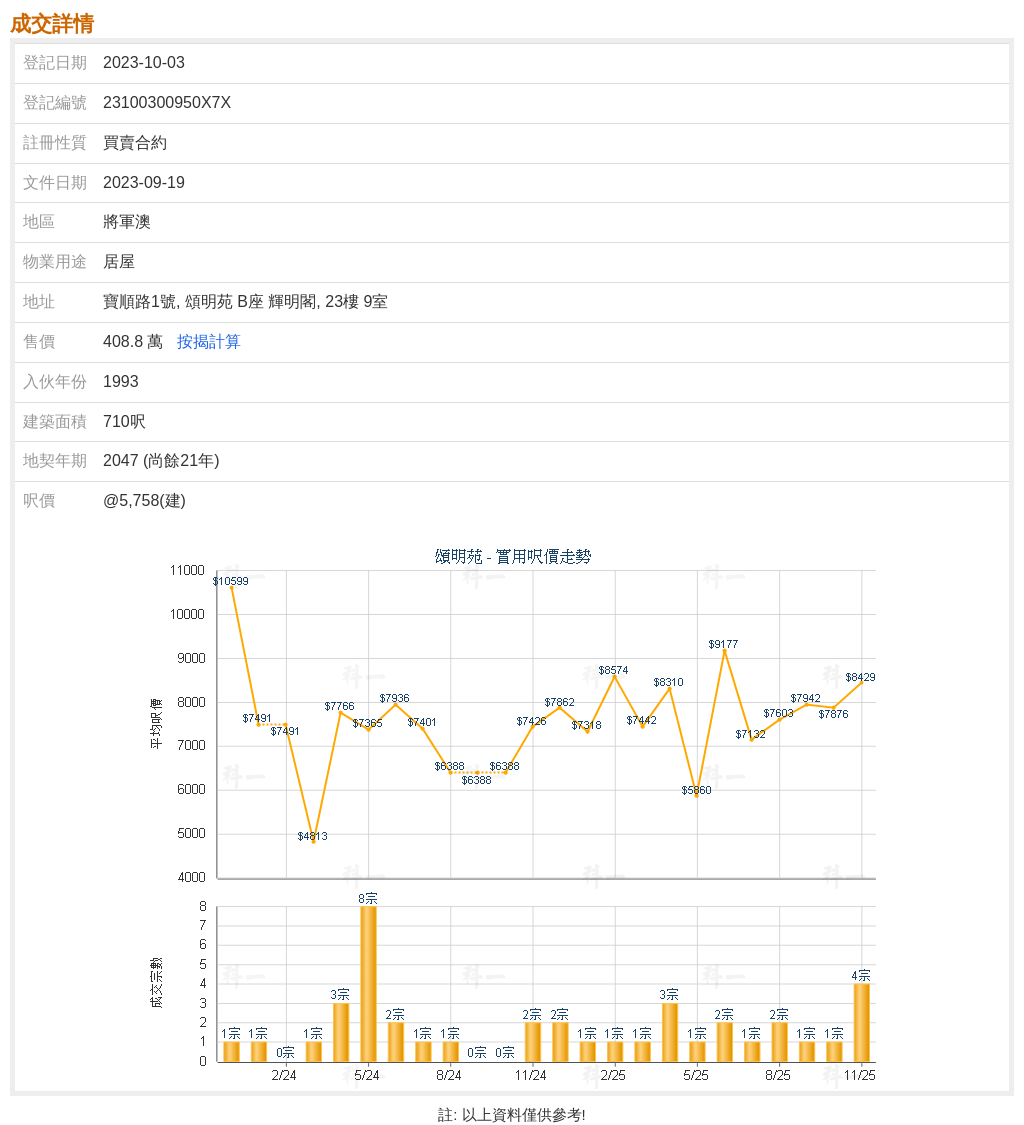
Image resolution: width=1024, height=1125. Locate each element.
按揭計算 (209, 341)
